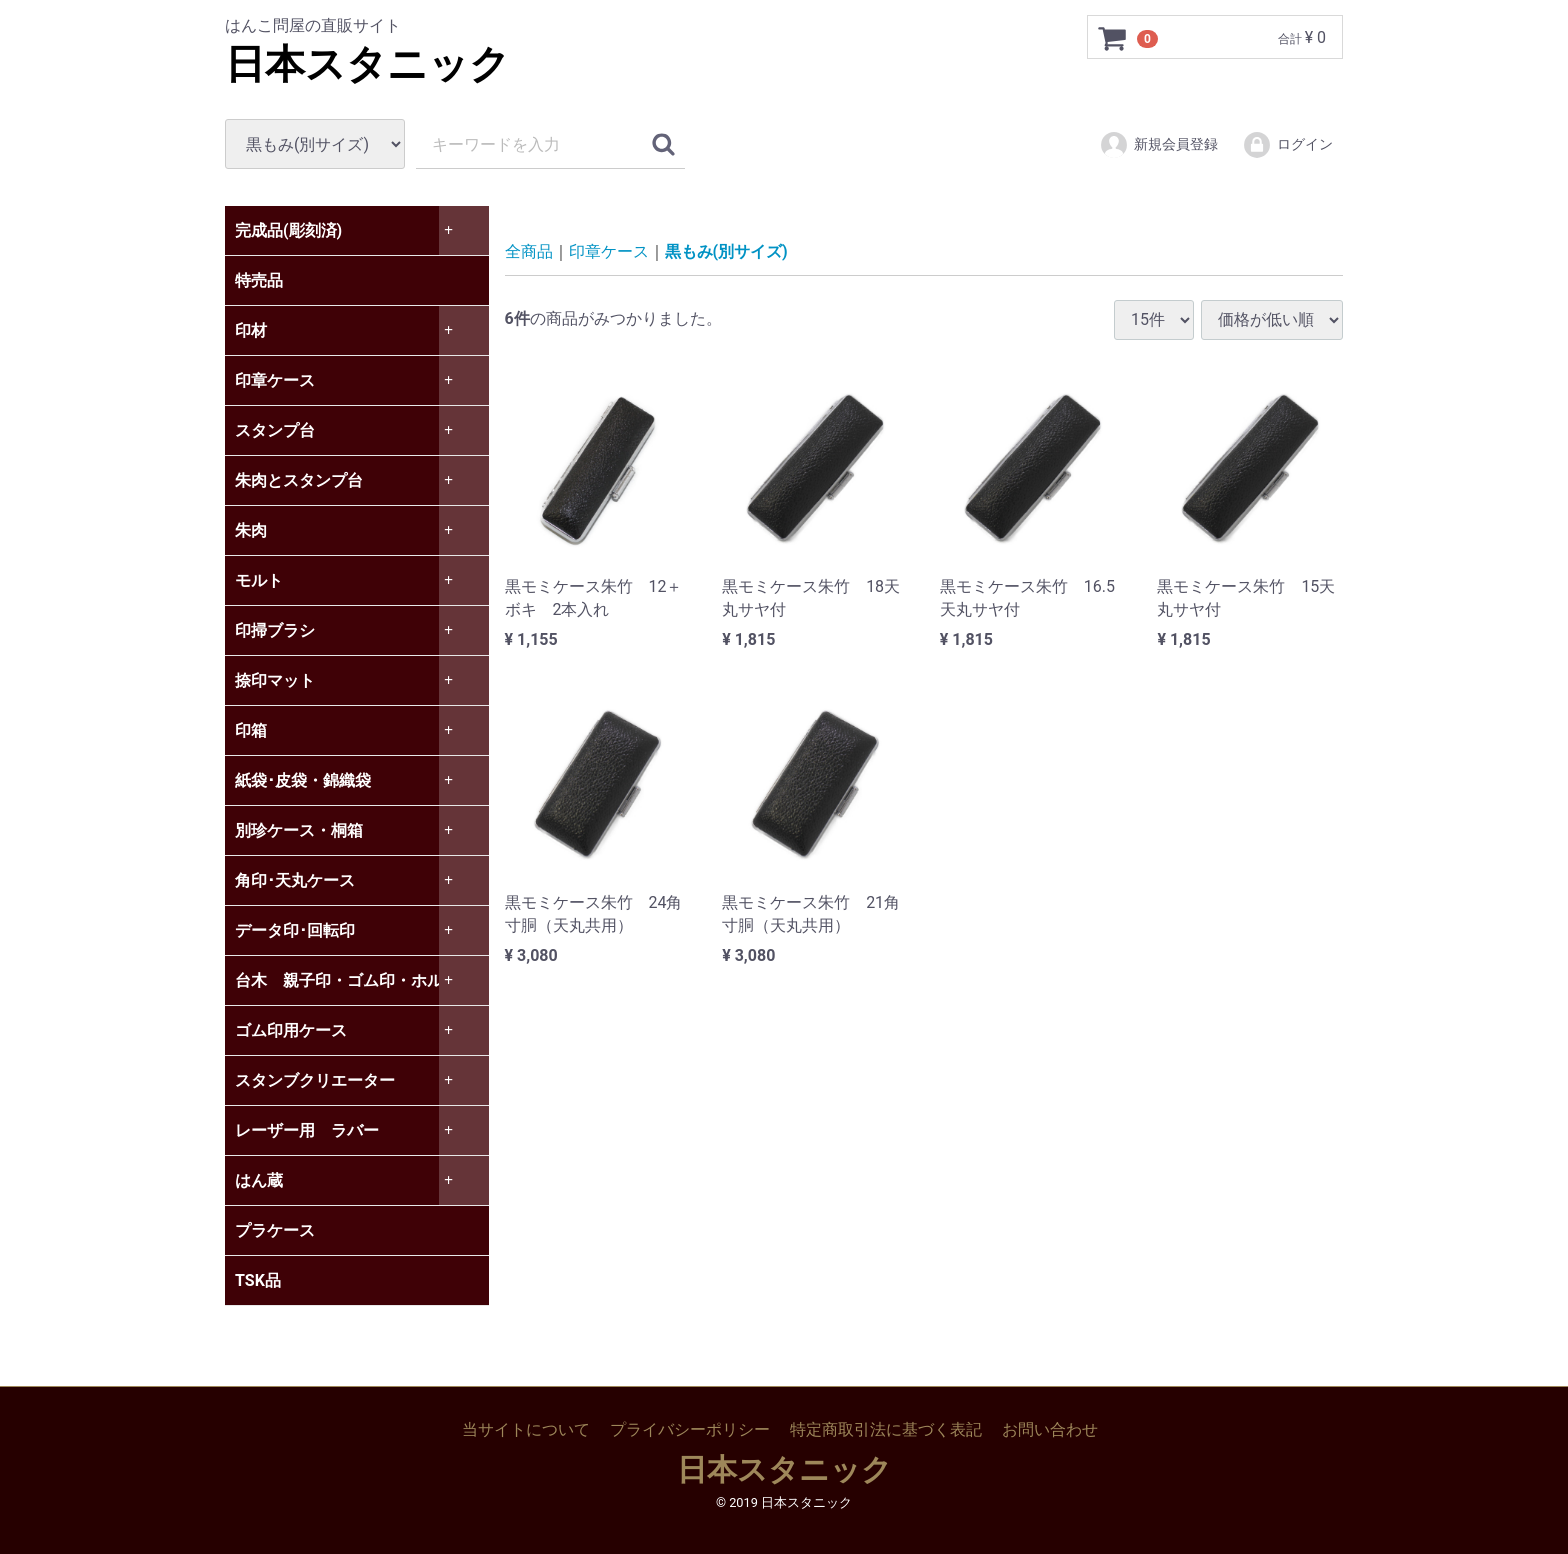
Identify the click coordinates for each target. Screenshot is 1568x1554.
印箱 (251, 730)
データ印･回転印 (295, 930)
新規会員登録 (1158, 145)
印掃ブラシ (275, 630)
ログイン (1287, 145)
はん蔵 (259, 1180)
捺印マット (275, 680)
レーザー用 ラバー (307, 1130)
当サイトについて (526, 1429)
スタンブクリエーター (315, 1080)
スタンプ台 (275, 430)
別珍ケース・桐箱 (299, 830)
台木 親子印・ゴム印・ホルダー (355, 980)
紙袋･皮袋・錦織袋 (303, 780)
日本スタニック (367, 64)
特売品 (259, 280)
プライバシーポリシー (690, 1429)
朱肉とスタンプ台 (299, 480)
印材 (251, 330)
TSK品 (258, 1280)
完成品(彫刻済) (288, 230)
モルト (259, 580)
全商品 (529, 251)
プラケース (275, 1230)
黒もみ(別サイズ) (726, 251)
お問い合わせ (1050, 1429)
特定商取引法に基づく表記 (886, 1429)
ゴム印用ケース (291, 1030)
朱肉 (251, 530)
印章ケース (275, 380)
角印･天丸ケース (295, 880)
